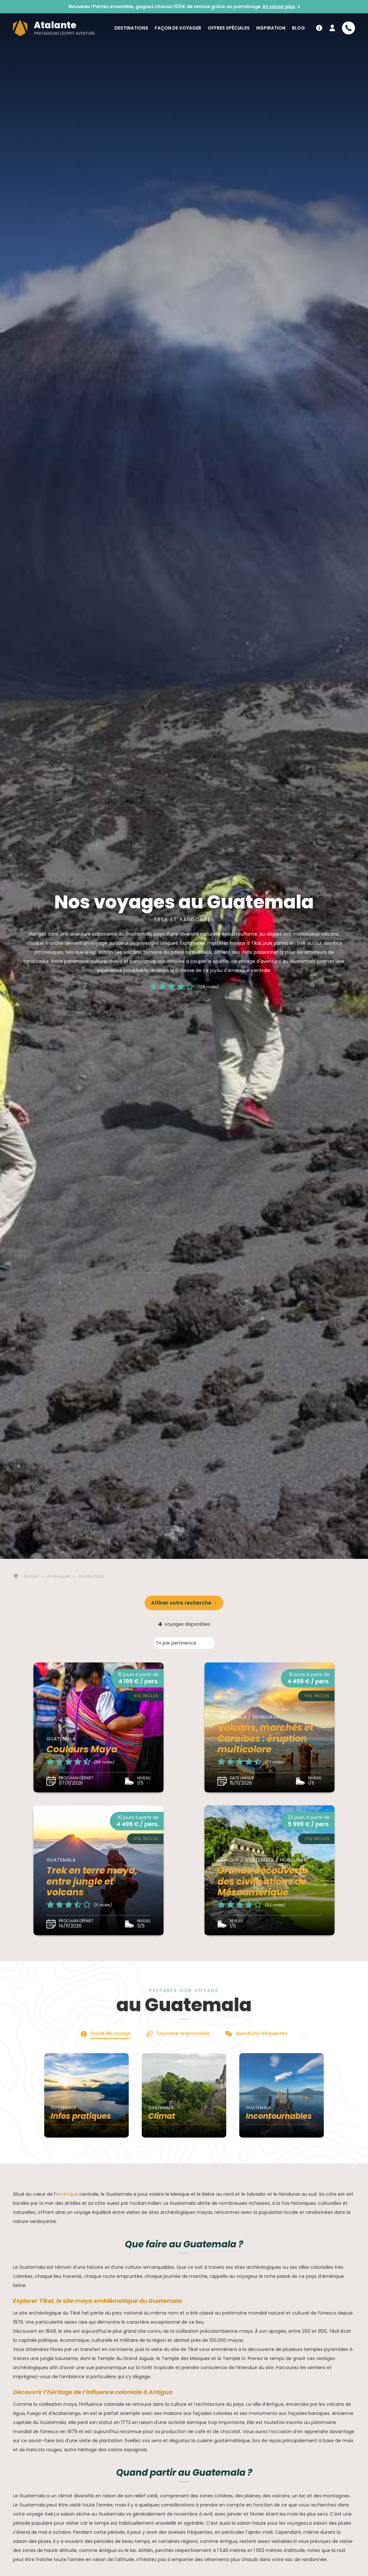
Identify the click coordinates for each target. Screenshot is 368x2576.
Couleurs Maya (81, 1749)
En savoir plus (279, 6)
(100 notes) (208, 987)
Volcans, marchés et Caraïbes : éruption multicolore (265, 1738)
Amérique (67, 2194)
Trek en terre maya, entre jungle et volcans (92, 1881)
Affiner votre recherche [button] (181, 1602)
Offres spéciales (229, 28)
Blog (298, 28)
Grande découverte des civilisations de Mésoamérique (262, 1881)
